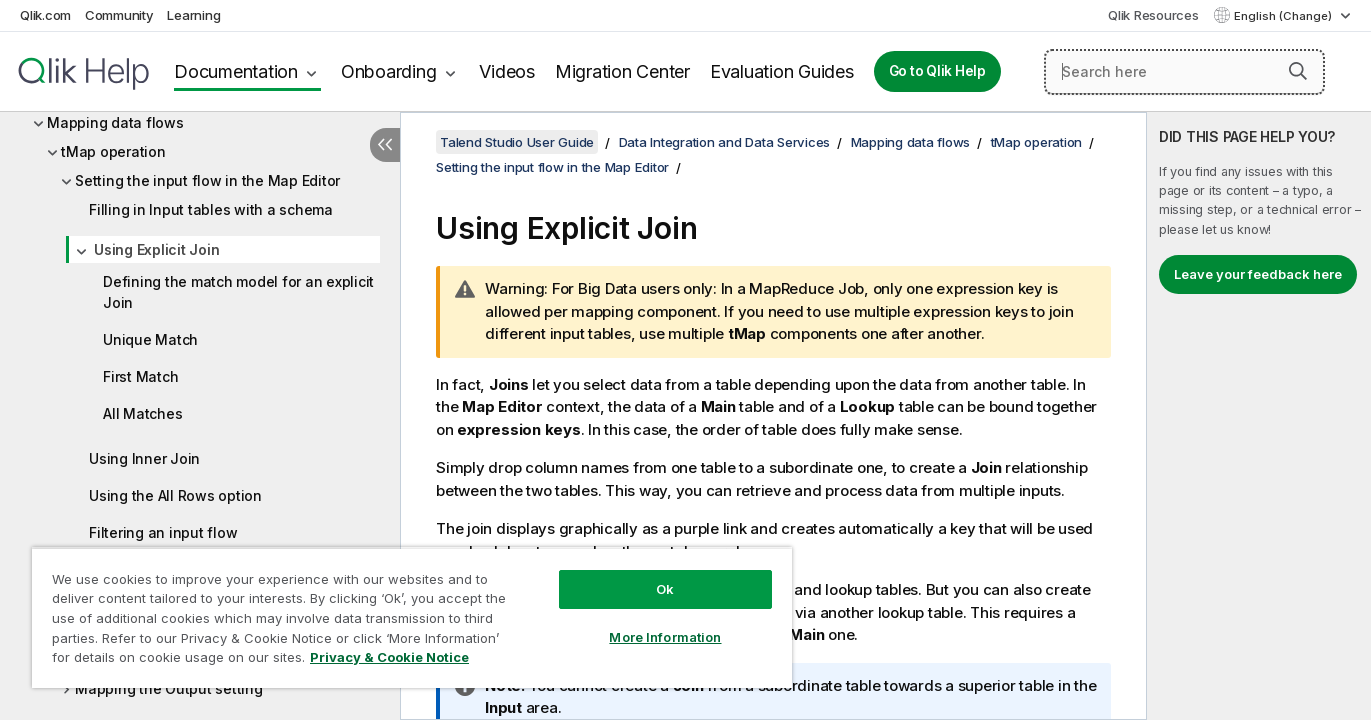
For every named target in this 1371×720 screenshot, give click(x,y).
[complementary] (1259, 416)
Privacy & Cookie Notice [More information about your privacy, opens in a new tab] (389, 657)
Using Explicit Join (156, 249)
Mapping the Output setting (169, 688)
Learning (193, 15)
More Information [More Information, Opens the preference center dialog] (665, 637)
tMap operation (113, 151)
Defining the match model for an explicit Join (238, 292)
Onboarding (389, 71)
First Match (140, 376)
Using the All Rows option (175, 495)
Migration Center (622, 71)
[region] (412, 617)
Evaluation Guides (782, 71)
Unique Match (150, 339)
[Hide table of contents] (385, 145)
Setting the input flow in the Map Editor (207, 180)
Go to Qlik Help (937, 71)
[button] (1298, 71)
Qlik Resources (1153, 15)
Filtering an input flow (163, 532)
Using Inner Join (144, 458)
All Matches (142, 413)
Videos (507, 71)
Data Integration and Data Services (725, 142)
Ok (665, 589)
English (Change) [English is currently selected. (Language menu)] (1284, 16)
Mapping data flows (115, 122)
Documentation (236, 71)
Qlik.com (45, 15)
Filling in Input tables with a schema (211, 209)
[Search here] (1184, 72)
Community (119, 15)
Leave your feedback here (1258, 274)
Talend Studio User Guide (517, 142)
